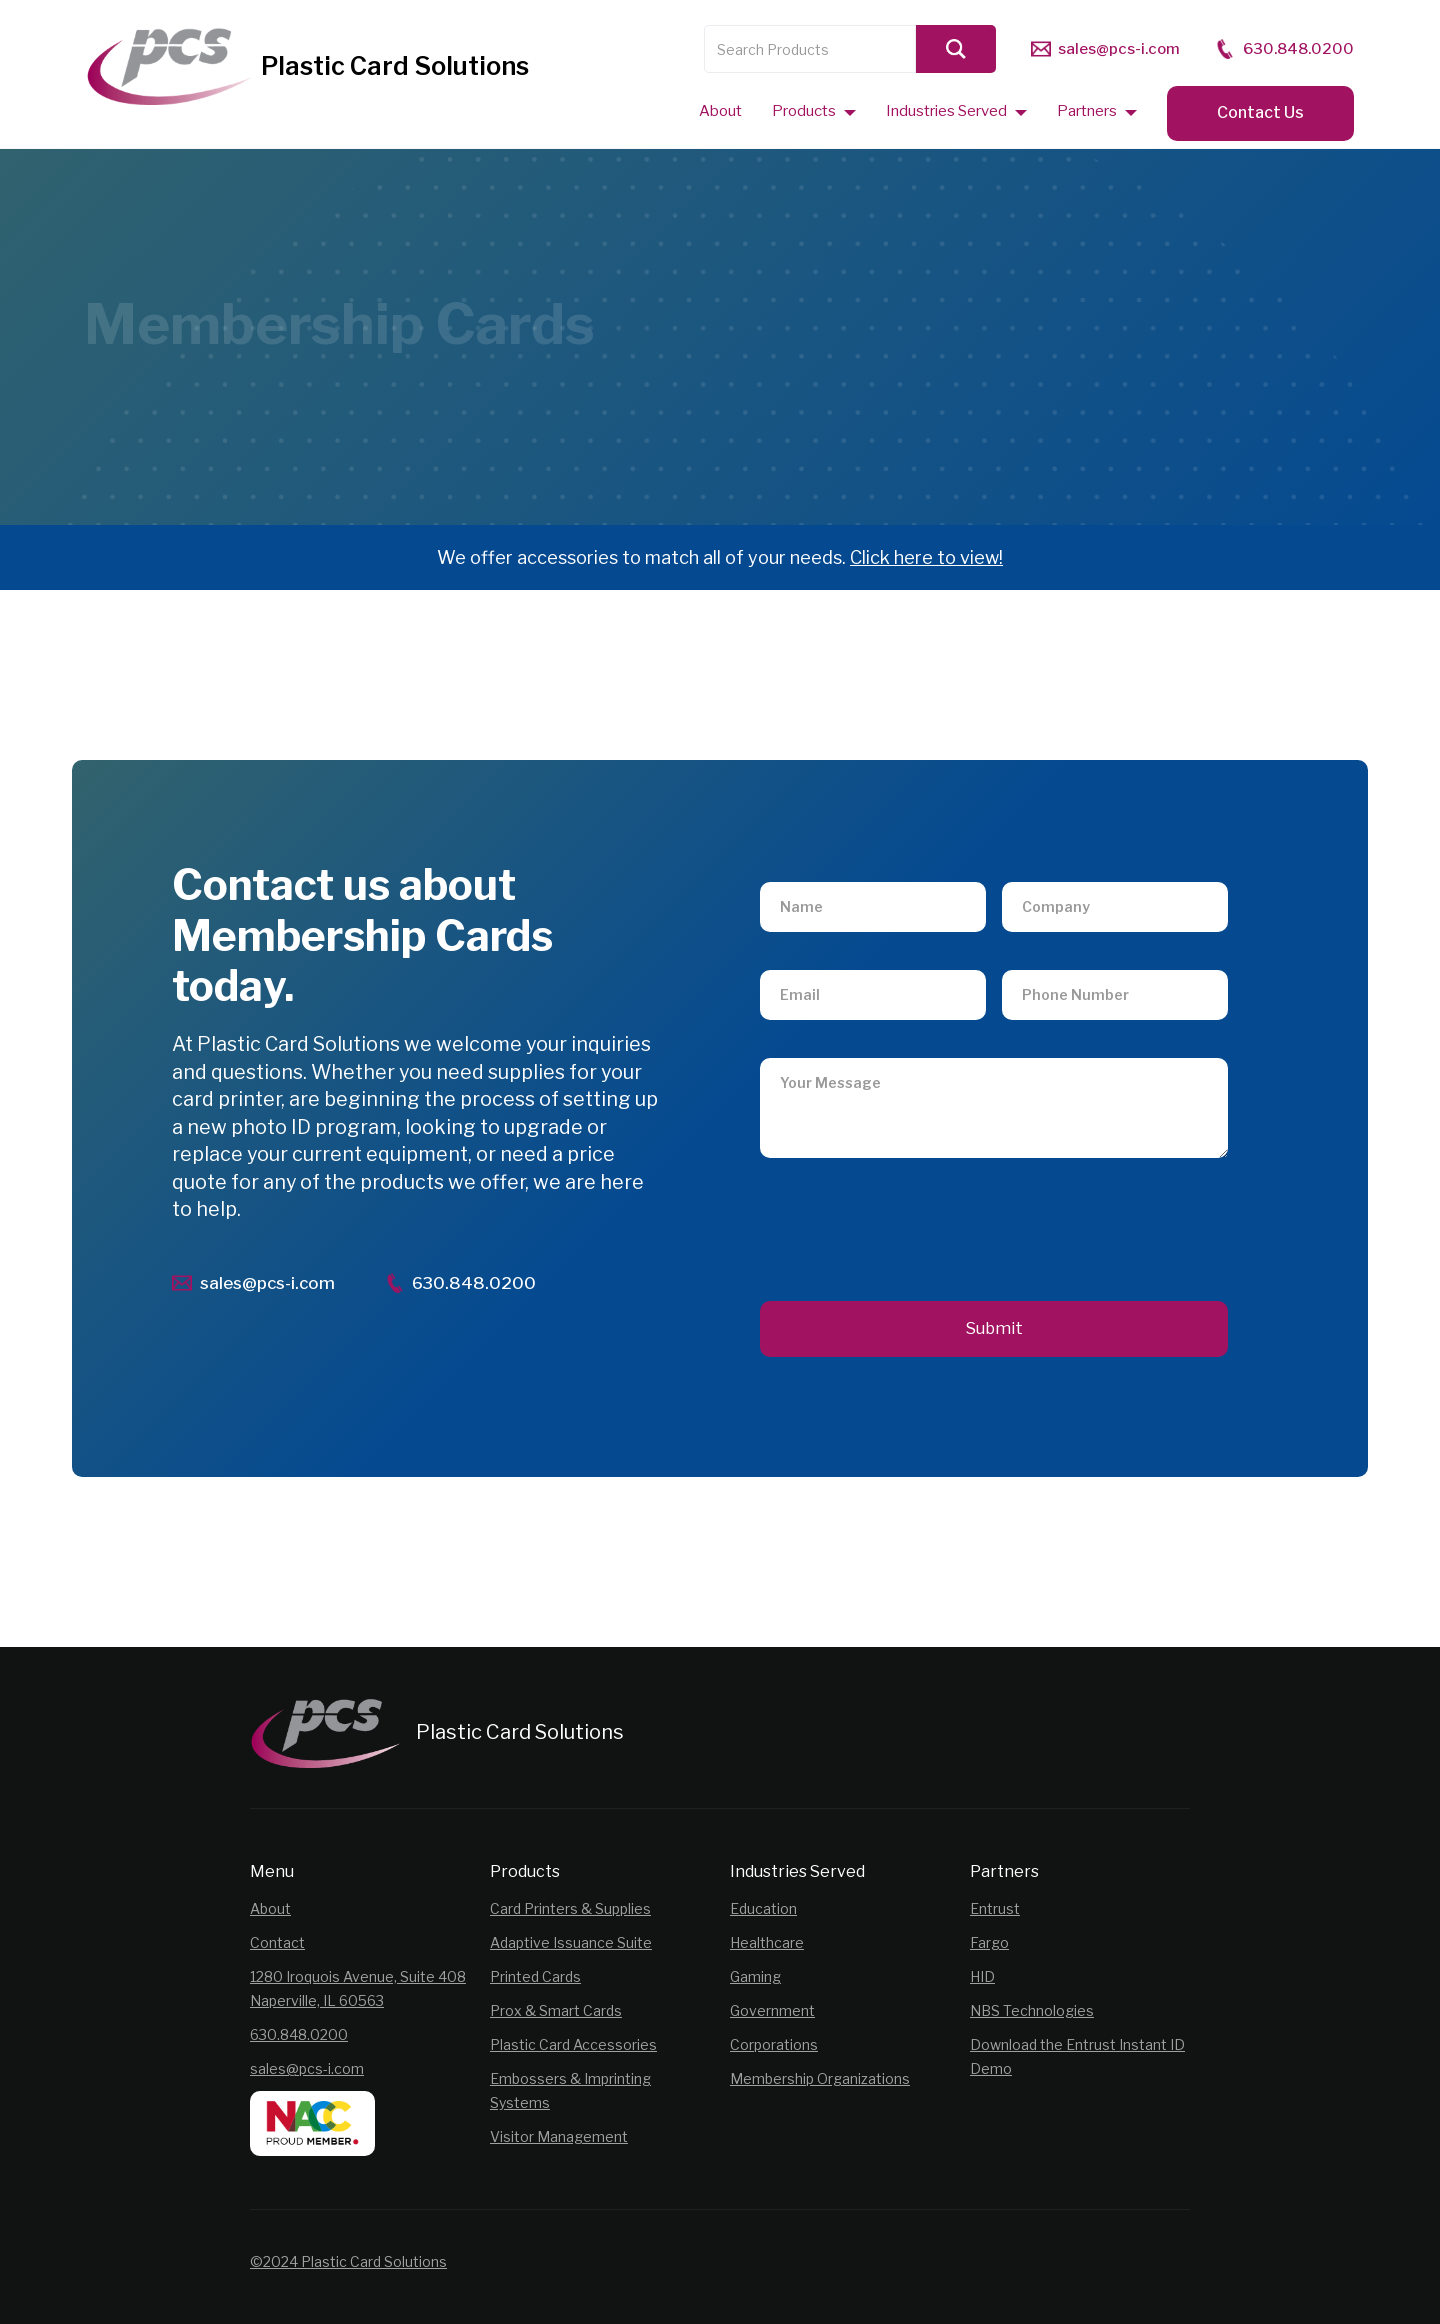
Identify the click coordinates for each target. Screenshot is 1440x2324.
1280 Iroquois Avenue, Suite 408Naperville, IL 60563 (358, 1988)
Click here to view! (926, 557)
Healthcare (767, 1942)
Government (772, 2010)
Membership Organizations (820, 2078)
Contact (277, 1942)
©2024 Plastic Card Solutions (348, 2261)
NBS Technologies (1032, 2010)
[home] (307, 70)
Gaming (755, 1976)
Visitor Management (559, 2136)
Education (763, 1908)
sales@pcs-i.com (307, 2068)
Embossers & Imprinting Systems (570, 2090)
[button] (814, 110)
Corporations (774, 2044)
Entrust (995, 1908)
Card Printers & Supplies (570, 1908)
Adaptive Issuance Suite (571, 1942)
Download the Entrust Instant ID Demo (1077, 2056)
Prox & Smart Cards (556, 2010)
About (270, 1908)
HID (982, 1976)
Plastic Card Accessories (573, 2044)
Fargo (989, 1942)
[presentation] (912, 1213)
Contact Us (1260, 112)
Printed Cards (535, 1976)
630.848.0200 (299, 2034)
